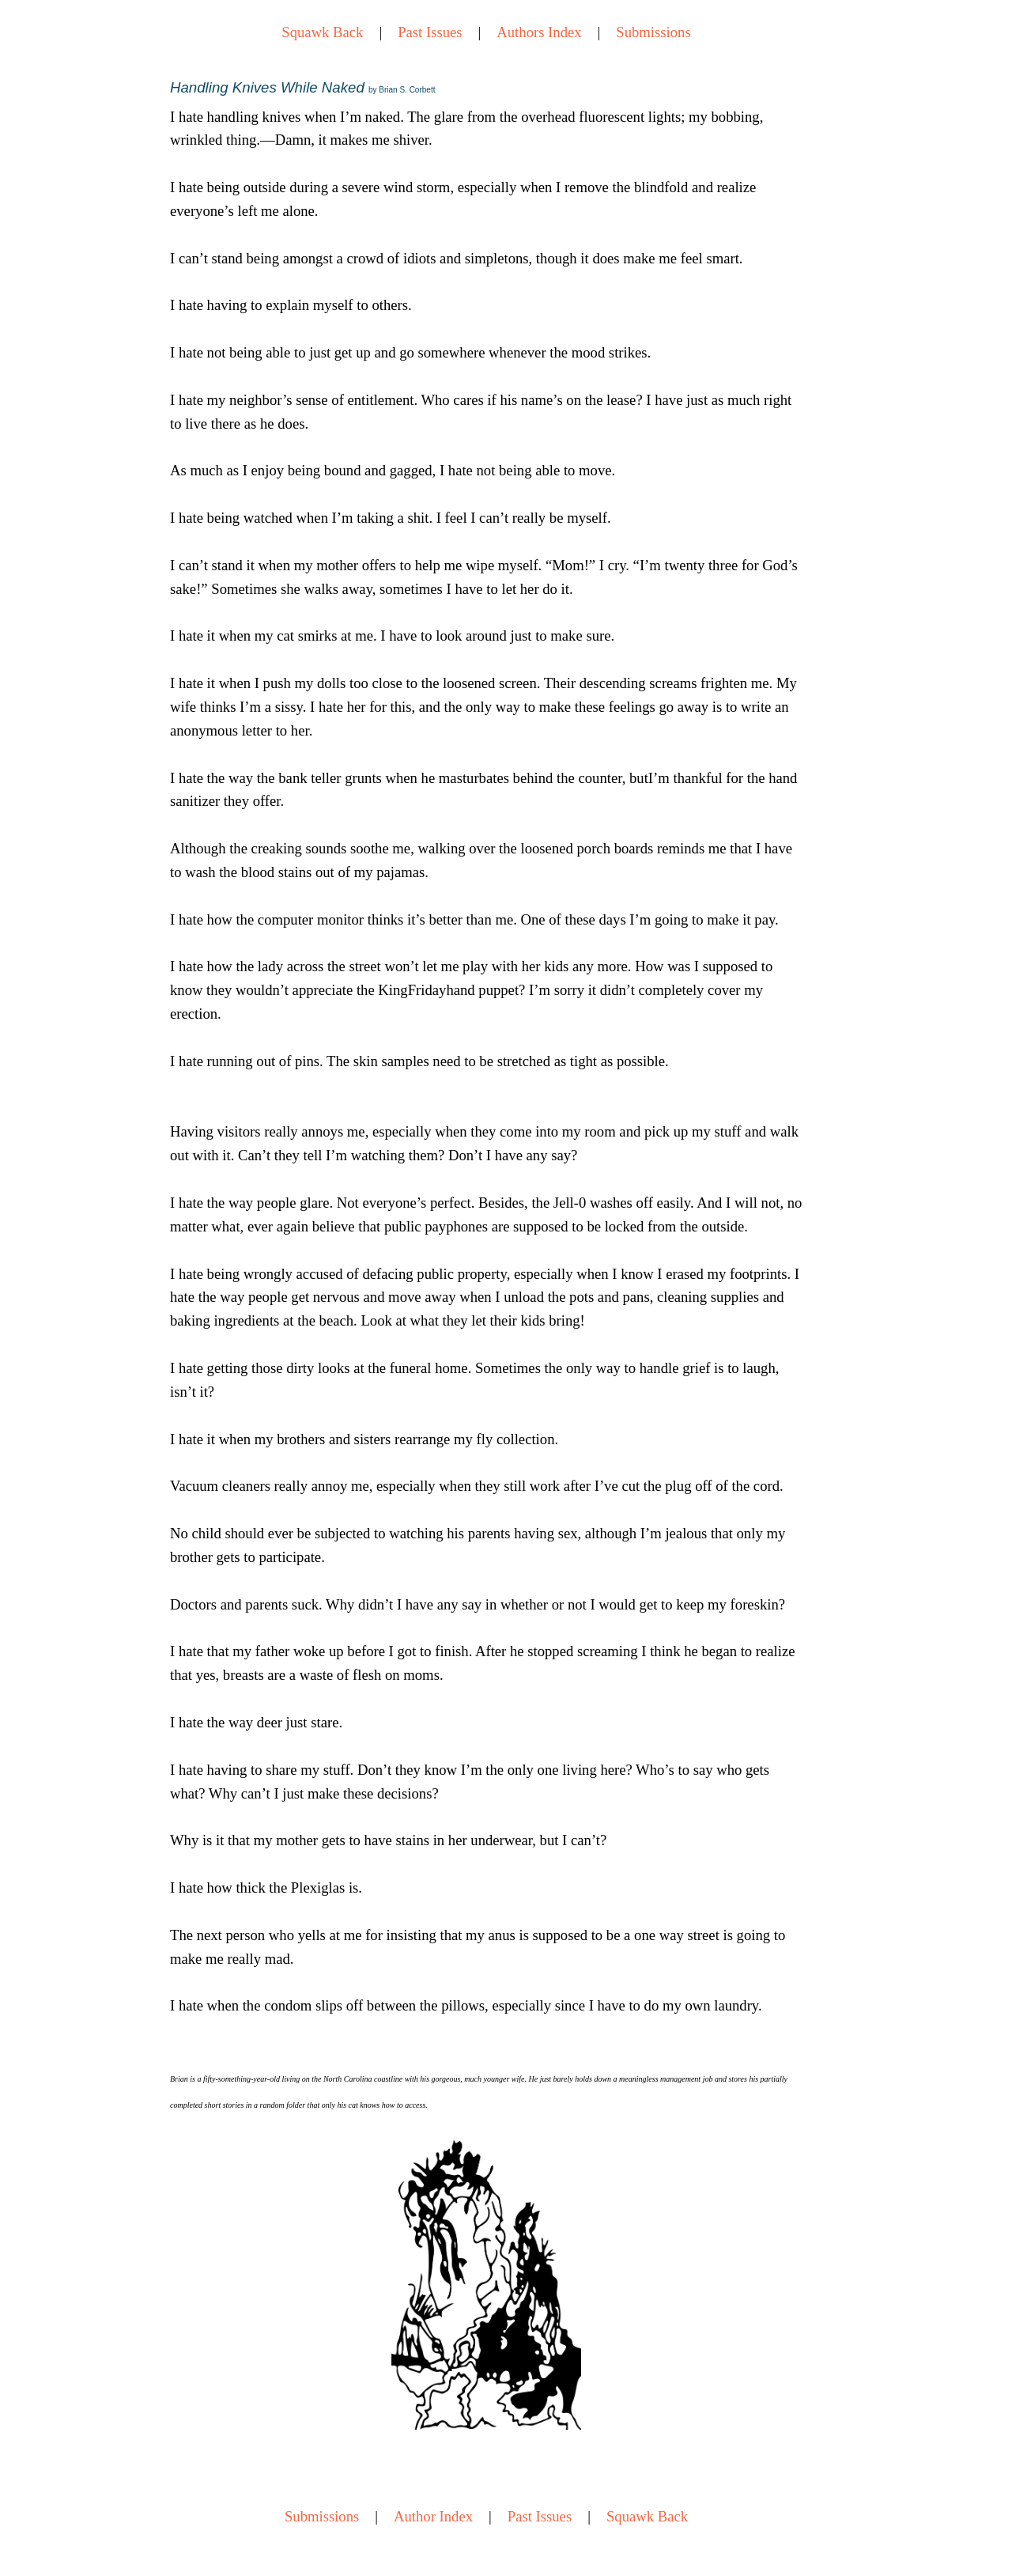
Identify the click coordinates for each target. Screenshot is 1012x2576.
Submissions (653, 32)
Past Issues (430, 32)
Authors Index (539, 32)
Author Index (433, 2516)
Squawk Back (322, 32)
